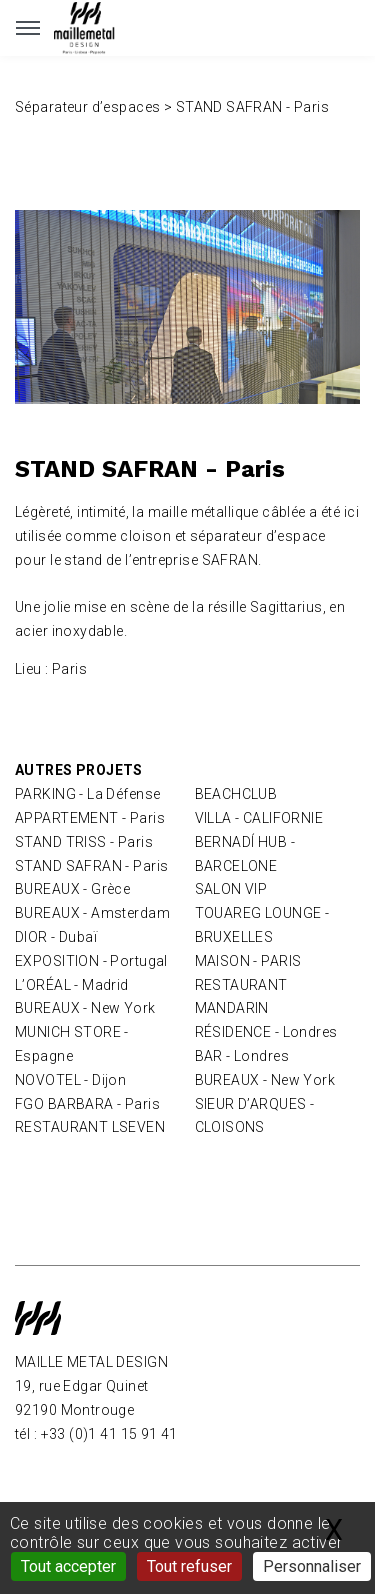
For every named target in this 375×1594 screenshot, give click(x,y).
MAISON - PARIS (248, 961)
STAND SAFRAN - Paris (91, 866)
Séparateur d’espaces (89, 107)
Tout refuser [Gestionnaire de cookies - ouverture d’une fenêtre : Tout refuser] (189, 1566)
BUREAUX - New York (85, 1008)
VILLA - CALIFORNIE (259, 818)
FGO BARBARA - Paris (87, 1104)
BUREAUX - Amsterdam (92, 913)
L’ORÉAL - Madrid (72, 985)
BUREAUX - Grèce (72, 889)
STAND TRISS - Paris (84, 842)
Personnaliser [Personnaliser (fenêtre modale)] (312, 1566)
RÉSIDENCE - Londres (266, 1032)
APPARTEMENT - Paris (90, 818)
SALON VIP (231, 889)
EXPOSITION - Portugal (91, 961)
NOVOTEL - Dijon (70, 1080)
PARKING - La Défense (87, 794)
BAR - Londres (242, 1056)
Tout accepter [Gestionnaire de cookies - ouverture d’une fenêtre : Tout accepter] (68, 1566)
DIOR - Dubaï (56, 937)
